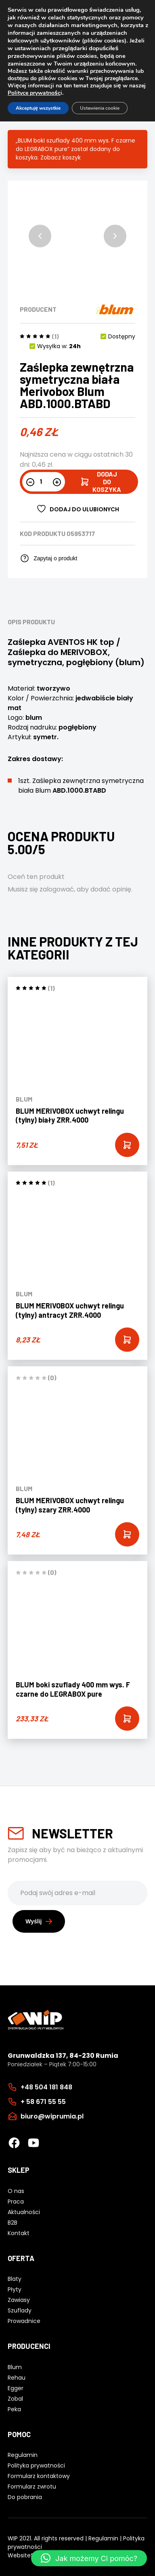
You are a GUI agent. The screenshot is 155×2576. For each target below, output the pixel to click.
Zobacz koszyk (60, 157)
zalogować (57, 889)
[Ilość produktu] (44, 481)
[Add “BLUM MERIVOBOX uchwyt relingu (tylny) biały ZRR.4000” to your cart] (127, 1145)
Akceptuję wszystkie (38, 108)
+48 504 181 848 (46, 2087)
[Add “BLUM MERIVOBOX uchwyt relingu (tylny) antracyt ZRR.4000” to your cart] (127, 1339)
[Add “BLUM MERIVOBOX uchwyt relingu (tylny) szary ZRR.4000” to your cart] (127, 1534)
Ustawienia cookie (99, 108)
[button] (40, 236)
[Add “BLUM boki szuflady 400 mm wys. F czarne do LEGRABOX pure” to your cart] (127, 1718)
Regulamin (103, 2538)
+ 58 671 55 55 (43, 2101)
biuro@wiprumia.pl (52, 2116)
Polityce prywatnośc (34, 93)
